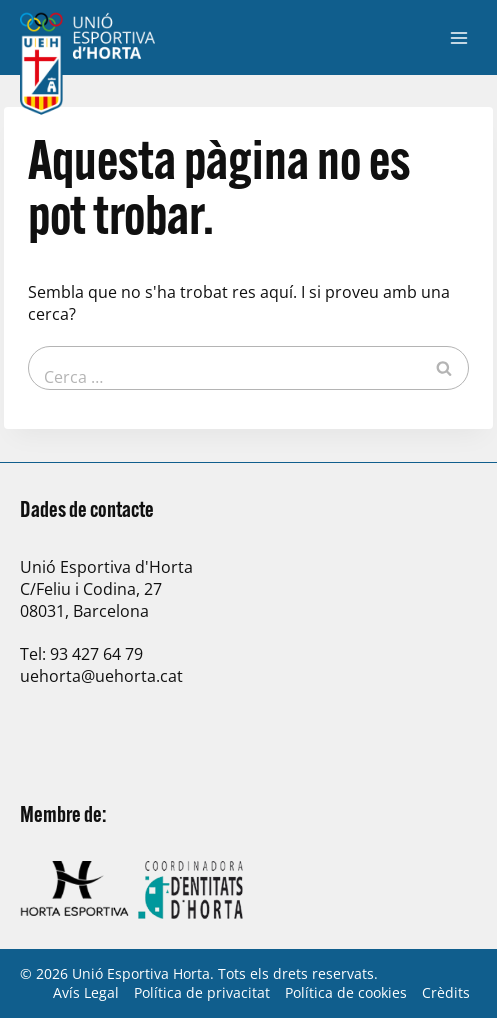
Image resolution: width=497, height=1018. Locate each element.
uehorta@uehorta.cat (101, 676)
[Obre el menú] (458, 37)
